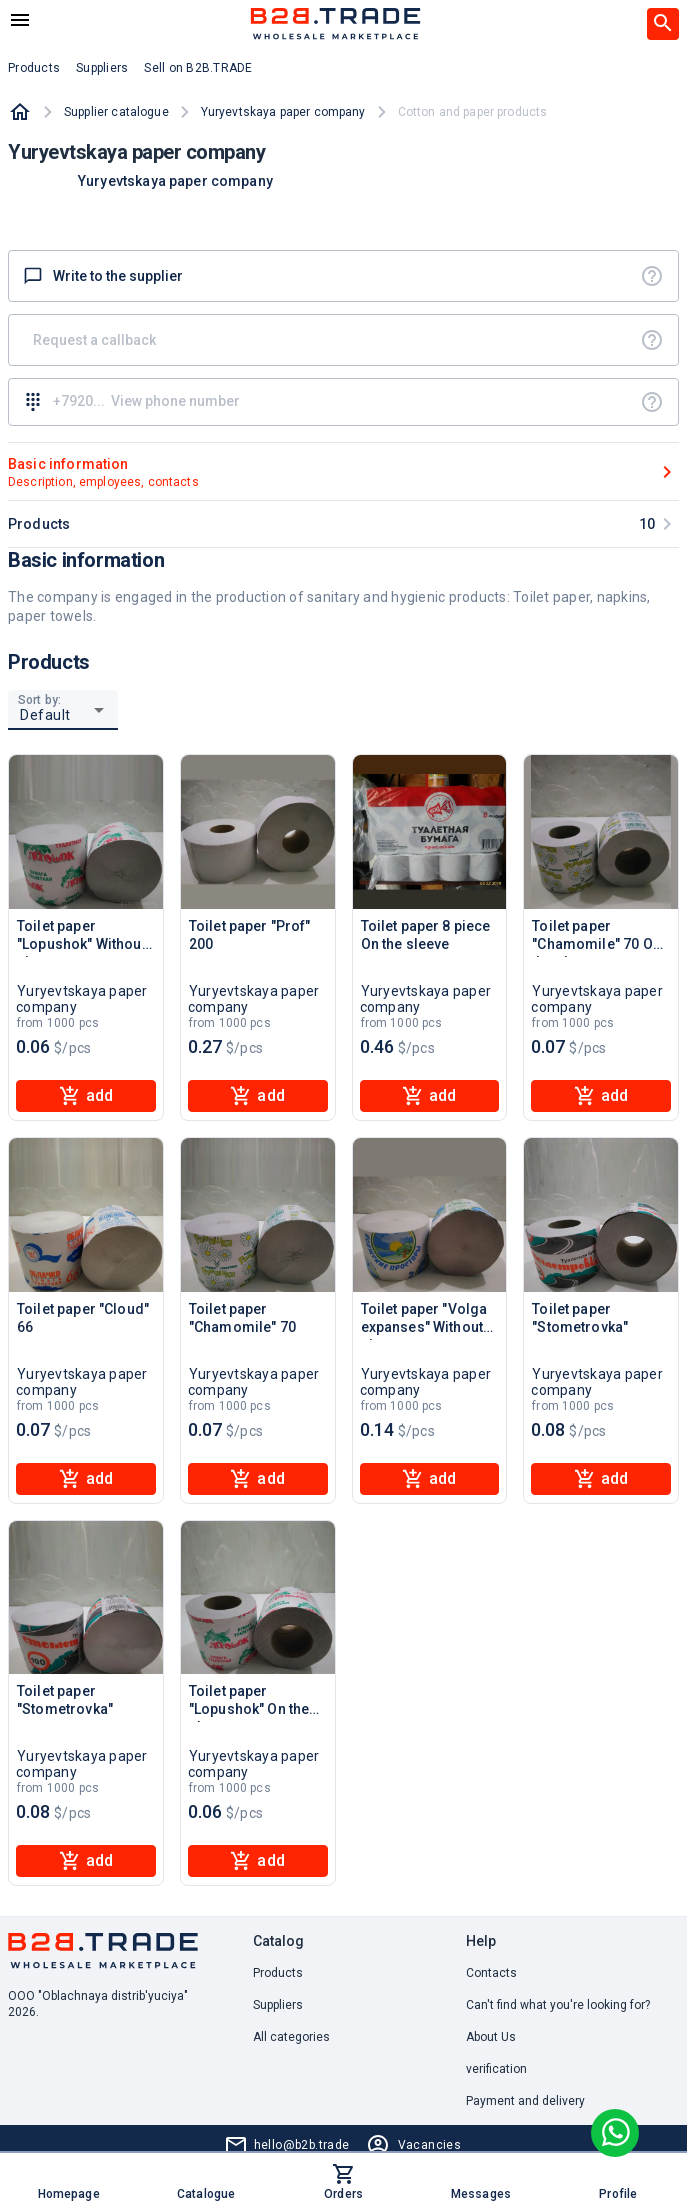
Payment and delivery (525, 2101)
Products (278, 1973)
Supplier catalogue (116, 112)
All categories (291, 2037)
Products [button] (34, 68)
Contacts (491, 1973)
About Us (491, 2037)
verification (496, 2069)
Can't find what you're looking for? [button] (558, 2005)
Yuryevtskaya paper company (283, 112)
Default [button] (45, 715)
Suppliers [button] (102, 68)
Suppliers (278, 2005)
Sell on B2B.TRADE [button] (198, 68)
